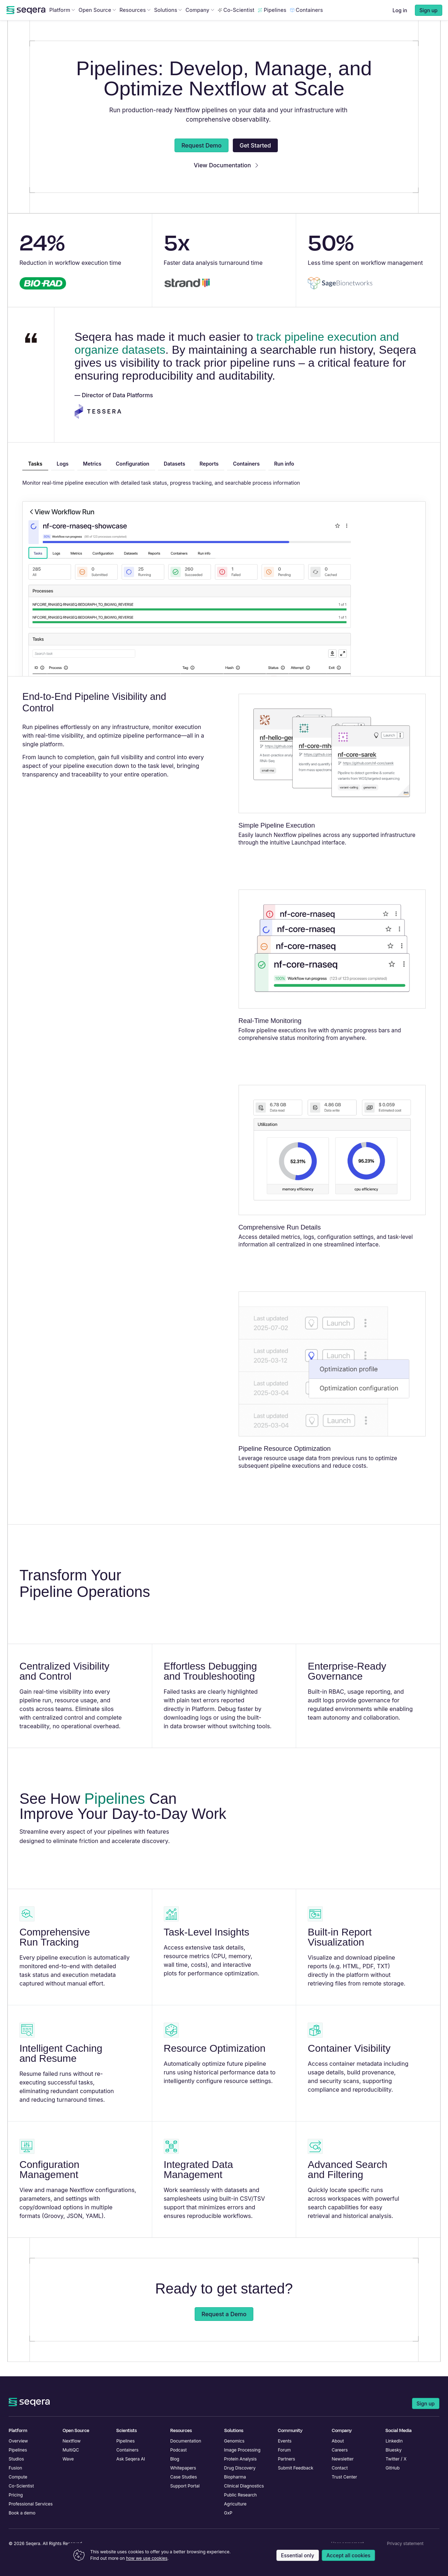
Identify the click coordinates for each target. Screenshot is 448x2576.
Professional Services (31, 2504)
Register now (285, 7)
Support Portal (185, 2486)
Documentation (185, 2441)
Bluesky (393, 2450)
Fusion (15, 2468)
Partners (286, 2459)
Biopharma (235, 2477)
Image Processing (242, 2450)
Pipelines (272, 24)
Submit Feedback (295, 2468)
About (338, 2441)
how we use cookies (146, 2558)
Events (284, 2441)
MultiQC (71, 2450)
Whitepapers (183, 2468)
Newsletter (343, 2459)
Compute (18, 2477)
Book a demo (22, 2513)
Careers (340, 2450)
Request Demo (201, 159)
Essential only (297, 2555)
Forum (284, 2450)
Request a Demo (224, 2328)
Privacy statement (405, 2543)
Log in (400, 25)
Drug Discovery (240, 2468)
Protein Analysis (240, 2459)
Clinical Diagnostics (244, 2486)
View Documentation (226, 179)
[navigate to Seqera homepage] (26, 24)
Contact (340, 2468)
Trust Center (344, 2477)
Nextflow (72, 2441)
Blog (174, 2459)
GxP (228, 2513)
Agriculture (235, 2504)
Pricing (16, 2495)
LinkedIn (394, 2441)
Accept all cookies (348, 2555)
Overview (18, 2441)
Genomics (234, 2441)
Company (199, 24)
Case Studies (183, 2477)
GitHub (392, 2468)
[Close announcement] (436, 7)
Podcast (178, 2450)
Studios (16, 2459)
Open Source (97, 24)
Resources (134, 24)
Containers (306, 24)
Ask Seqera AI (130, 2459)
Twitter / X (395, 2459)
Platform (62, 24)
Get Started (255, 159)
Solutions (168, 24)
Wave (68, 2459)
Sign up (426, 2403)
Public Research (240, 2495)
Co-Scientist (236, 24)
